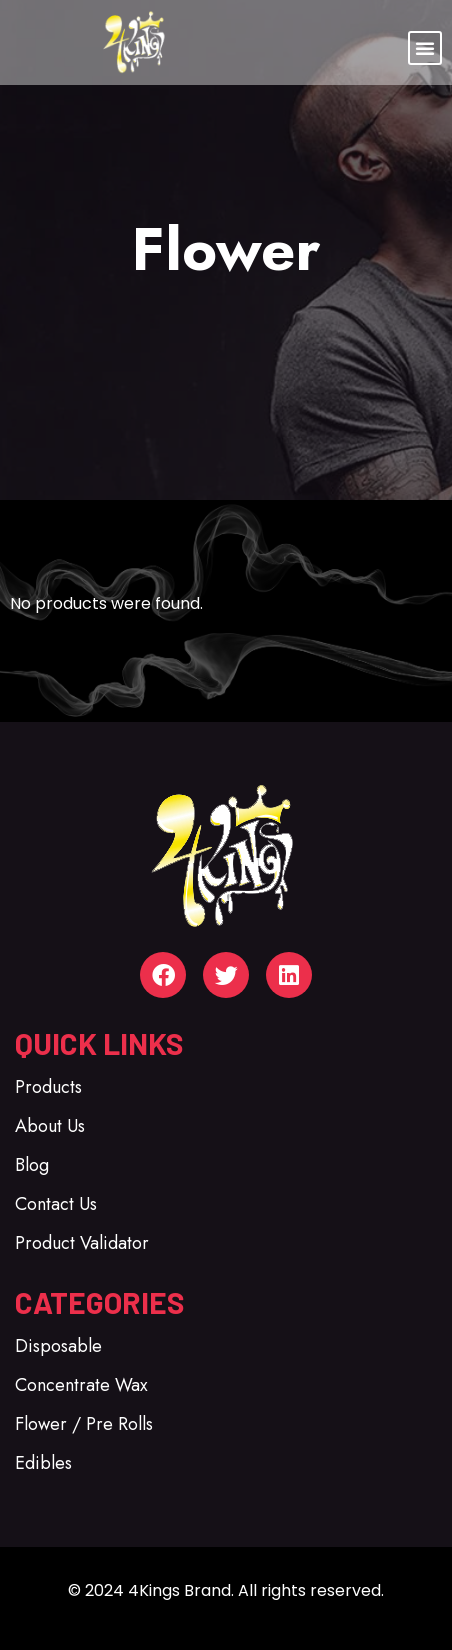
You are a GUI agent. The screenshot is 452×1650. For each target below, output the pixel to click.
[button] (425, 48)
